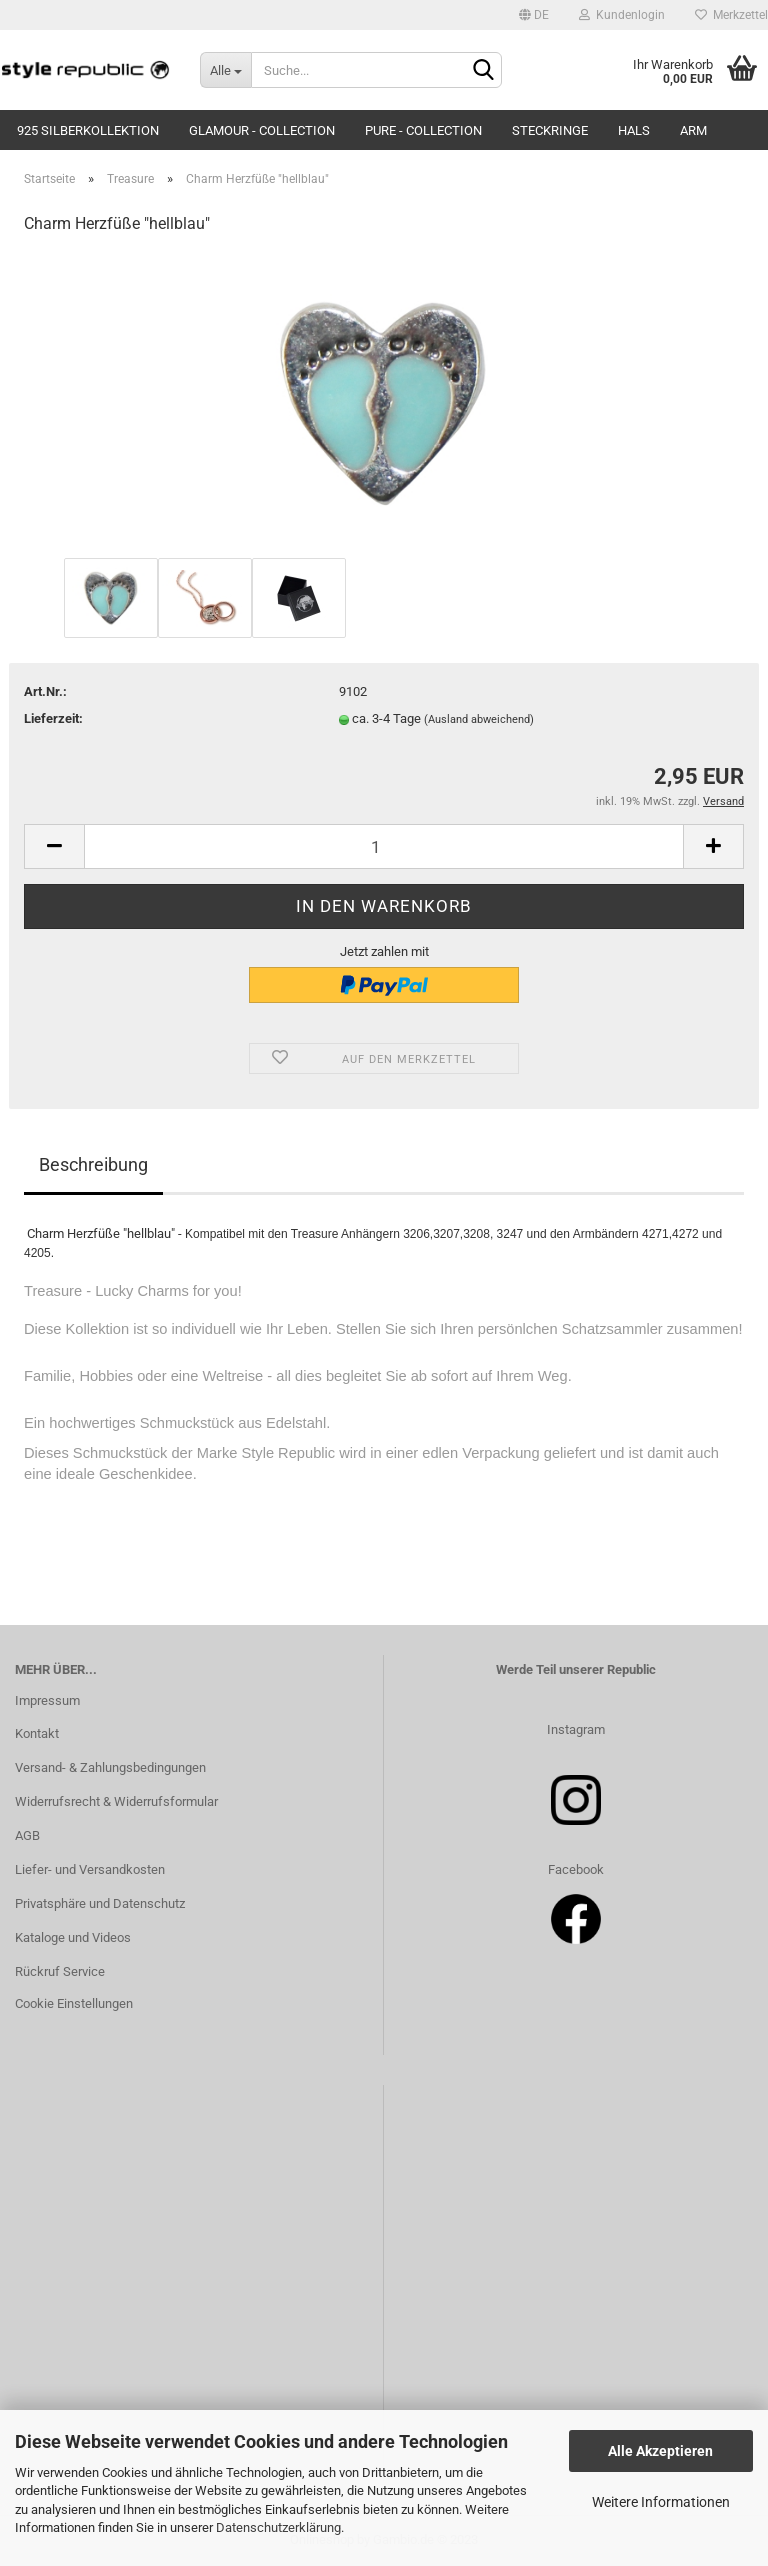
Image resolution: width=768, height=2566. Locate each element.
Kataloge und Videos (73, 1937)
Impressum (47, 1700)
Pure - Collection (423, 130)
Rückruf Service (60, 1971)
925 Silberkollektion (88, 130)
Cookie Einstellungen (74, 2003)
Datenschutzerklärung (278, 2527)
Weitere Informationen (661, 2502)
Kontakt (37, 1733)
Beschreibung (93, 1164)
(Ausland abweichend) (479, 719)
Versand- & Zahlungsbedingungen (110, 1767)
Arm (693, 130)
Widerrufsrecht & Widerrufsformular (116, 1801)
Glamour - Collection (262, 130)
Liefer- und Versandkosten (90, 1869)
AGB (27, 1835)
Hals (634, 130)
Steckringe (550, 130)
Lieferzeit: (53, 718)
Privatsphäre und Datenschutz (100, 1903)
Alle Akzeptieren (660, 2451)
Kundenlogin (622, 15)
